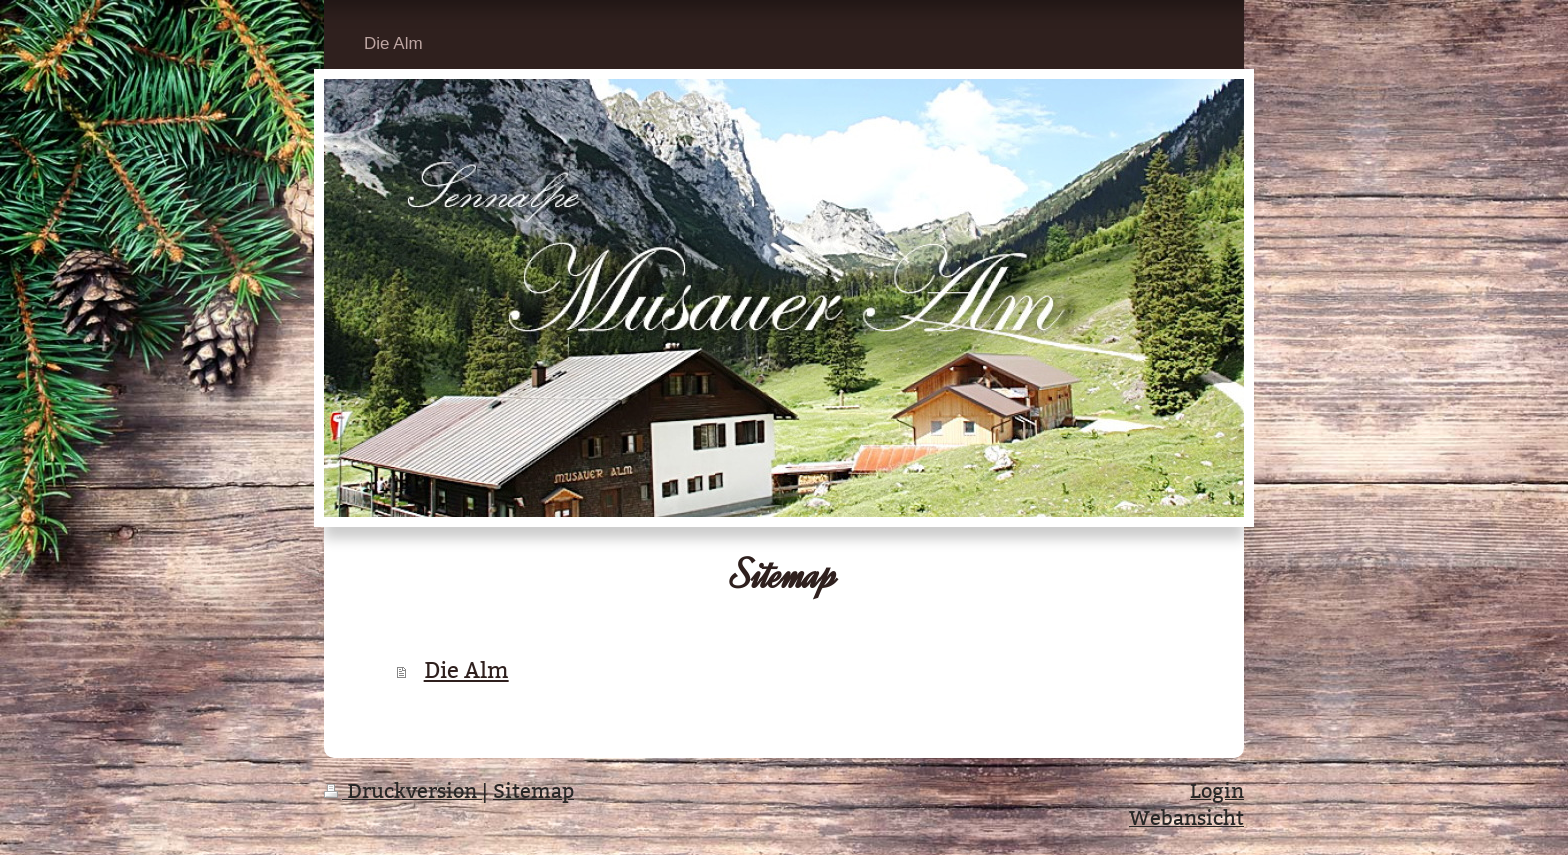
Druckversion (403, 791)
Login (1217, 791)
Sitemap (533, 791)
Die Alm (466, 670)
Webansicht (1186, 818)
